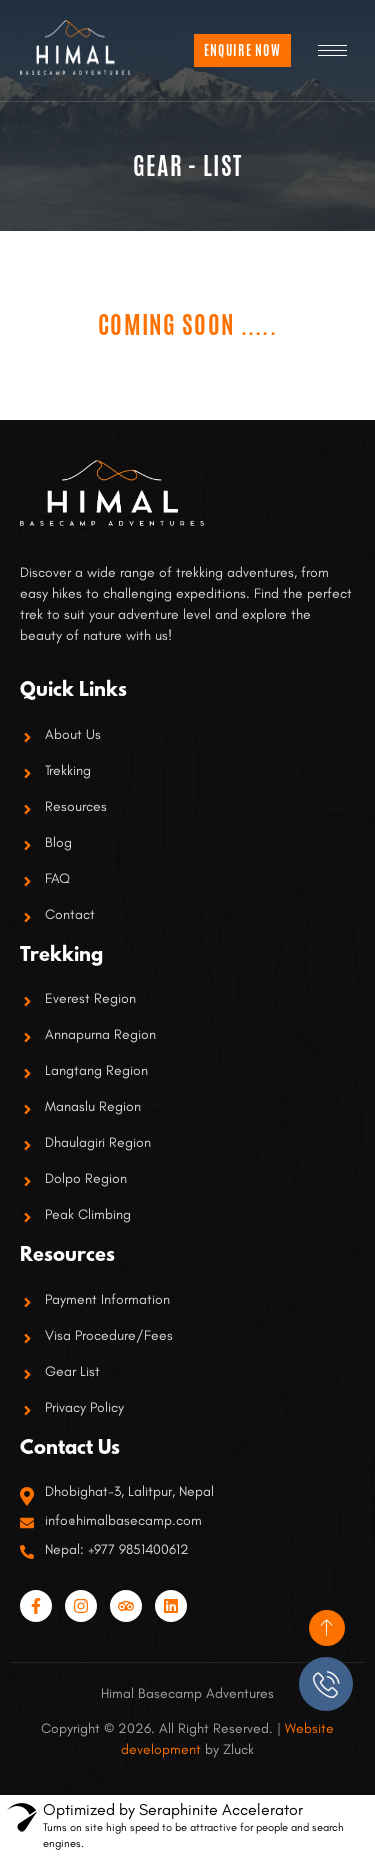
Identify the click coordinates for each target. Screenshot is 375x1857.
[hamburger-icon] (332, 50)
